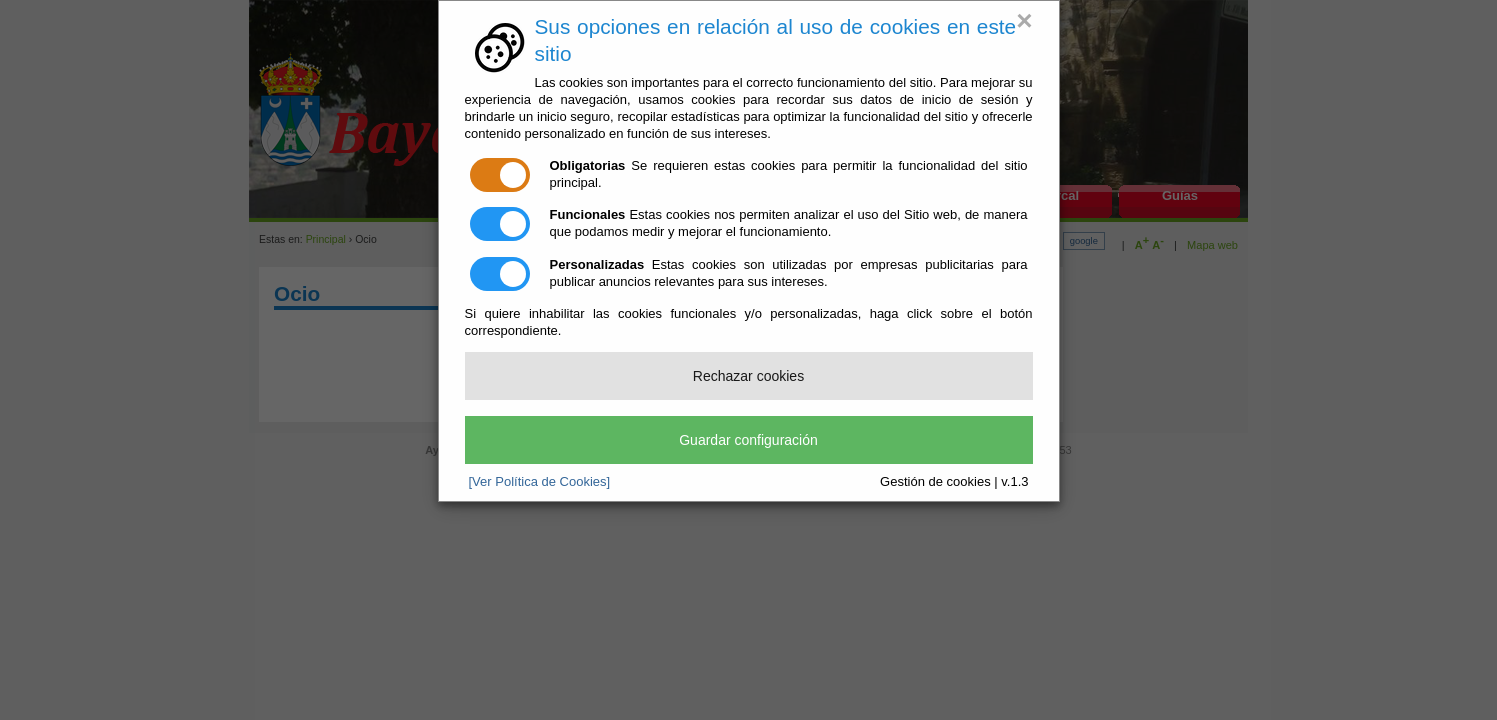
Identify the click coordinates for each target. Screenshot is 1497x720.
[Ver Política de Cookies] (540, 481)
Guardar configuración (748, 440)
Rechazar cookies (748, 376)
